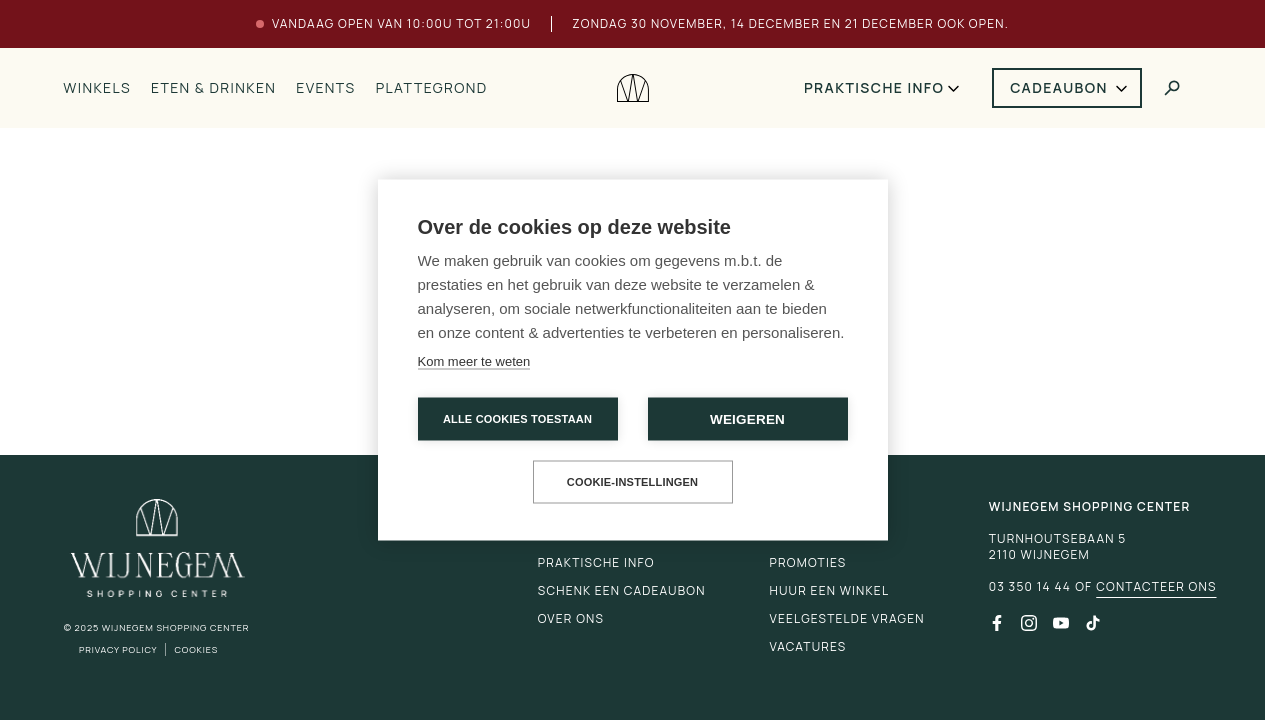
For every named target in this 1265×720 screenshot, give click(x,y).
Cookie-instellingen (633, 482)
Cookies (196, 649)
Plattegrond (432, 87)
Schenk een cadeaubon (622, 590)
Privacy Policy (118, 649)
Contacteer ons (1156, 587)
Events (325, 87)
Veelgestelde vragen (847, 618)
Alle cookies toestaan (517, 419)
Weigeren (747, 419)
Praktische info (874, 87)
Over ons (571, 618)
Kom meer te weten (474, 361)
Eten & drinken (213, 87)
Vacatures (808, 646)
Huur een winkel (830, 590)
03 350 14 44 (1030, 587)
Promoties (808, 562)
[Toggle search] (1172, 88)
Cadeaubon (1059, 87)
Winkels (97, 87)
